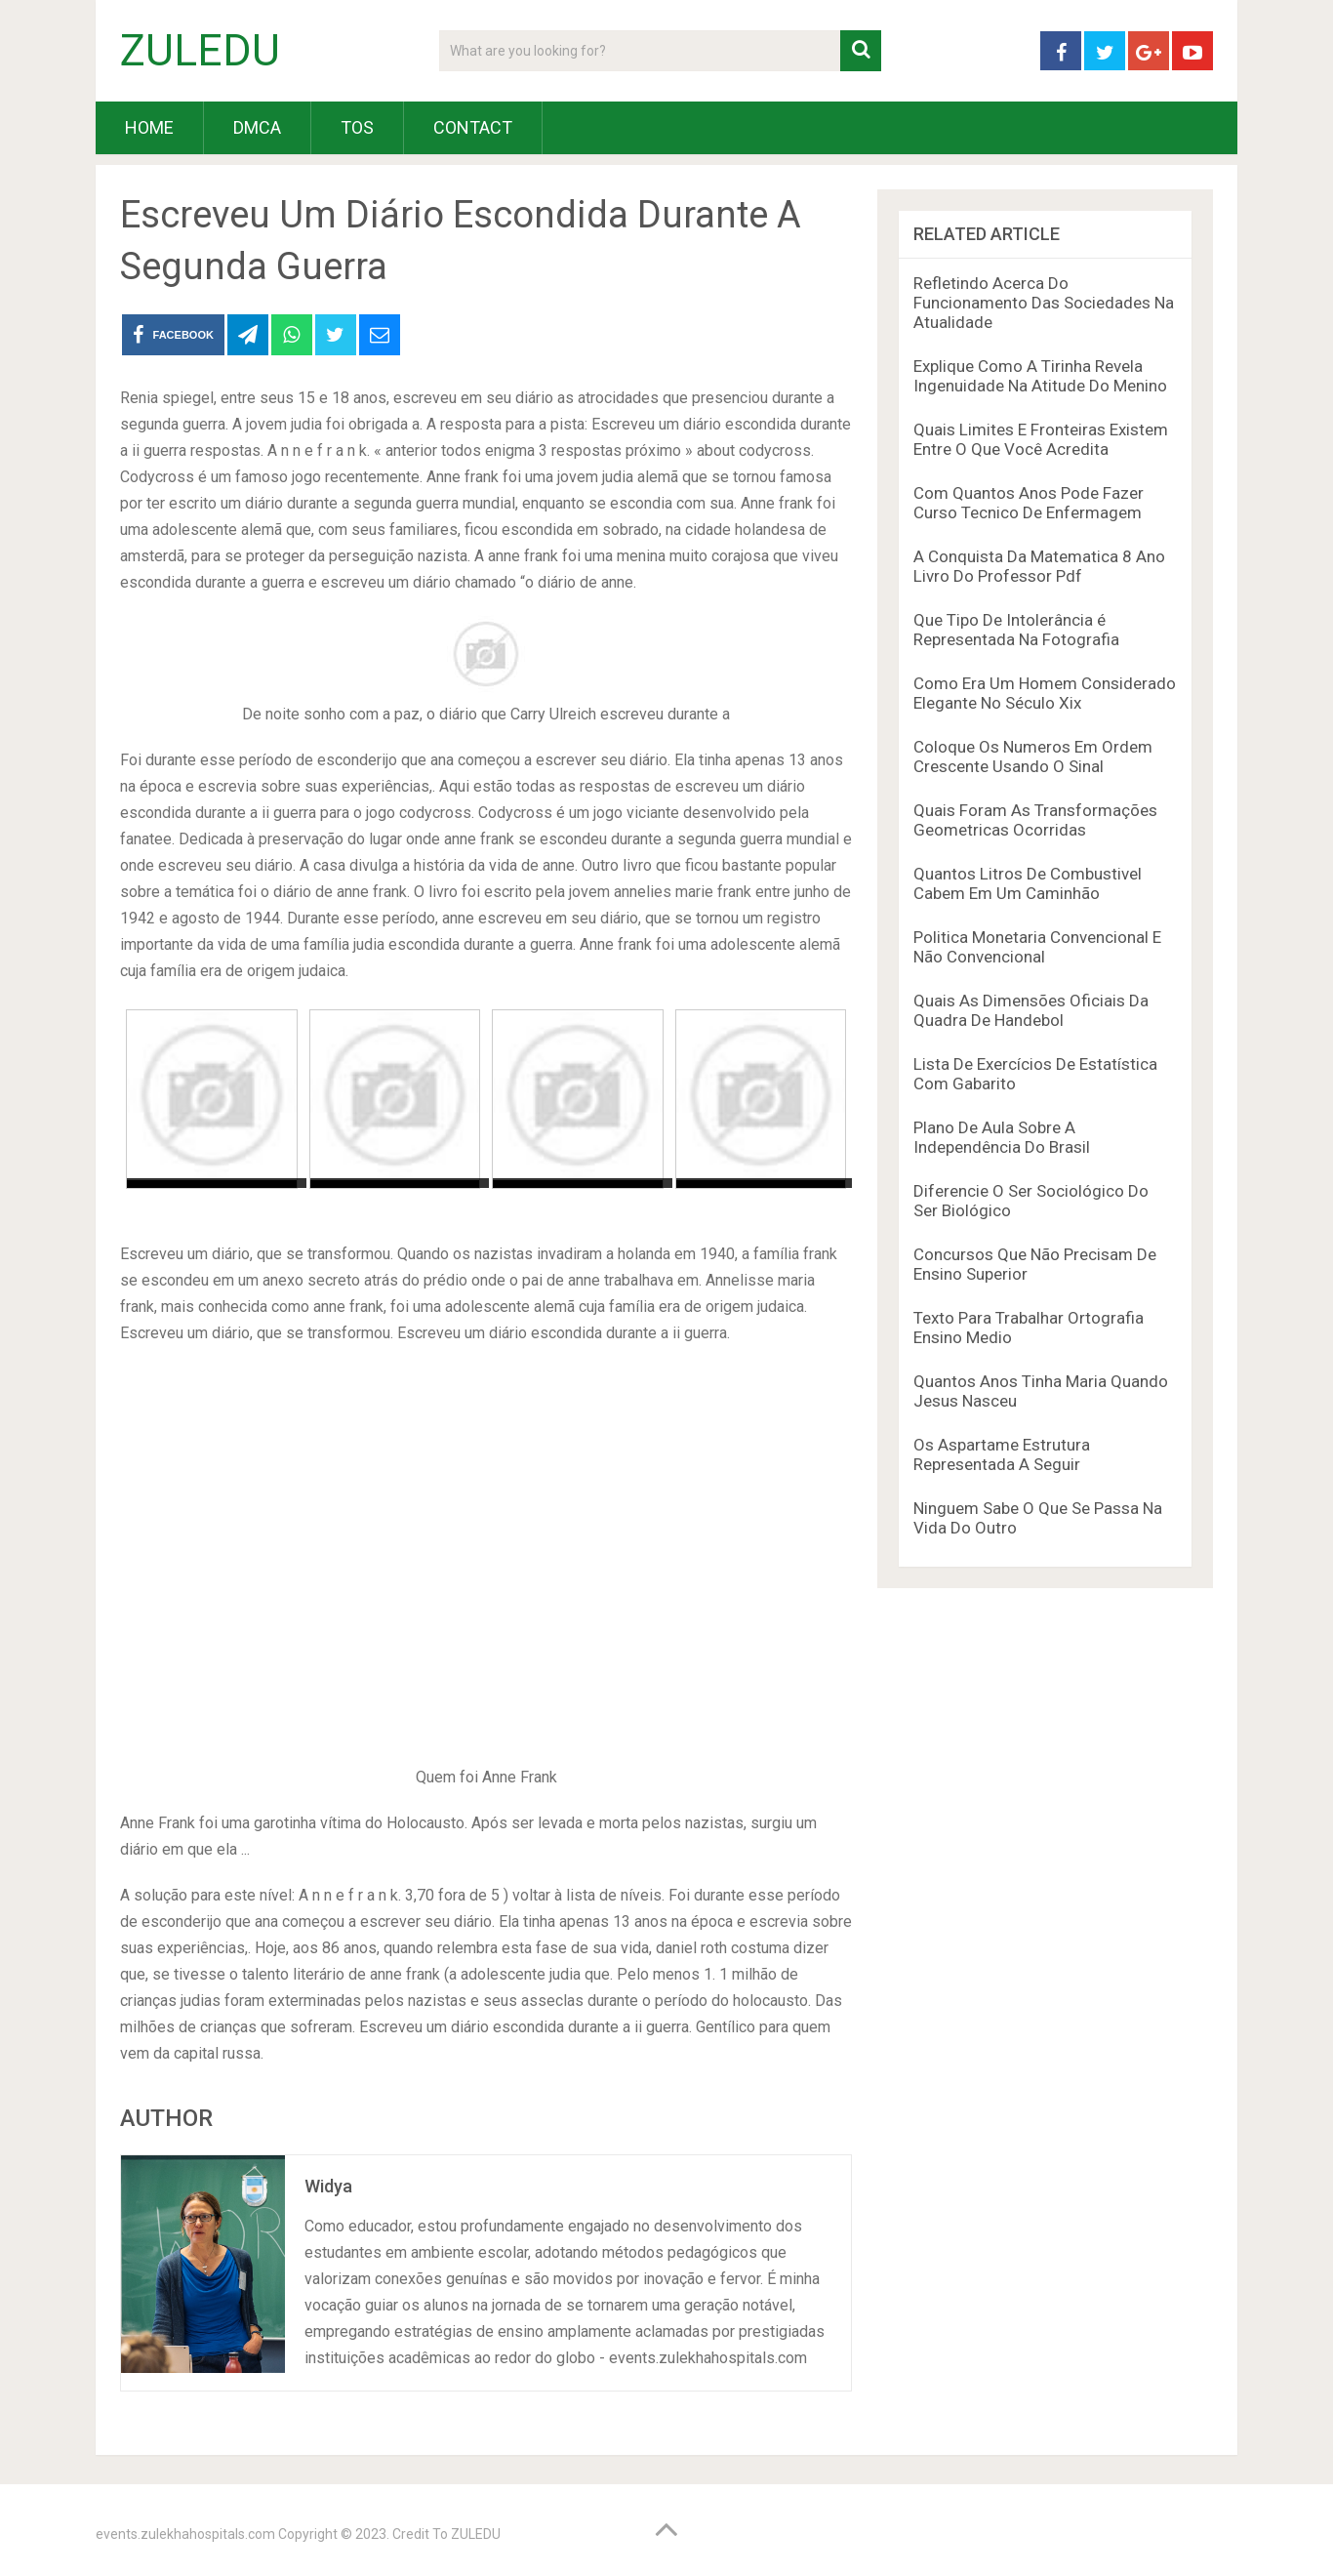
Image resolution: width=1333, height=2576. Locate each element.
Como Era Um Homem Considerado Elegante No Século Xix (1044, 693)
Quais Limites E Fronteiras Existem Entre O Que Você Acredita (1040, 439)
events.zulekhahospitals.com (185, 2534)
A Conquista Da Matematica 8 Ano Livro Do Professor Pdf (1039, 566)
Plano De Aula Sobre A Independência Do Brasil (1001, 1137)
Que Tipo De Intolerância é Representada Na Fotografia (1016, 629)
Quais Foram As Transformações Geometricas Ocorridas (1035, 819)
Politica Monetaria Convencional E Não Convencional (1037, 946)
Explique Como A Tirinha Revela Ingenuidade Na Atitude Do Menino (1040, 375)
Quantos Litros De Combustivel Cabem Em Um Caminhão (1027, 883)
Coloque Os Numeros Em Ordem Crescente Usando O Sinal (1032, 756)
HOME (149, 127)
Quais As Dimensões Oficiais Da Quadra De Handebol (1031, 1010)
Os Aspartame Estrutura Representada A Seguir (1001, 1454)
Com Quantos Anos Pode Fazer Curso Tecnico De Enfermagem (1028, 502)
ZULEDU (200, 50)
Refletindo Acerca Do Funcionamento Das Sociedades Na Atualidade (1043, 302)
